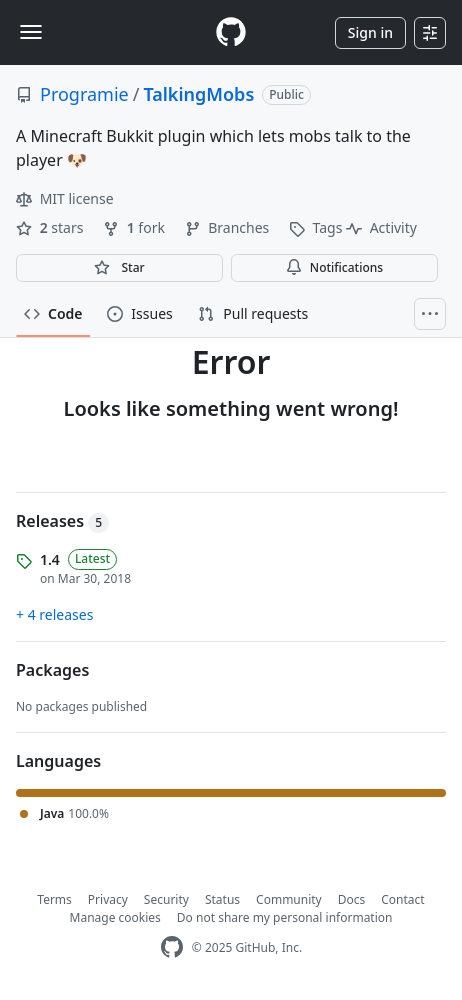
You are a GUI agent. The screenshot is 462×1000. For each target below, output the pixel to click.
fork (135, 227)
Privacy (108, 899)
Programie (84, 94)
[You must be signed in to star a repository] (119, 268)
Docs (352, 899)
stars (51, 227)
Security (166, 899)
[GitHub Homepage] (172, 947)
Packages (52, 670)
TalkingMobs (198, 94)
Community (289, 899)
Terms (54, 899)
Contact (402, 899)
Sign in (370, 32)
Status (222, 899)
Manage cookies (115, 917)
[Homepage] (231, 32)
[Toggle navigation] (31, 32)
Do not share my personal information (285, 917)
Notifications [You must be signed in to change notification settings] (334, 267)
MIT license (65, 198)
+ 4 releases (54, 614)
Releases (62, 521)
